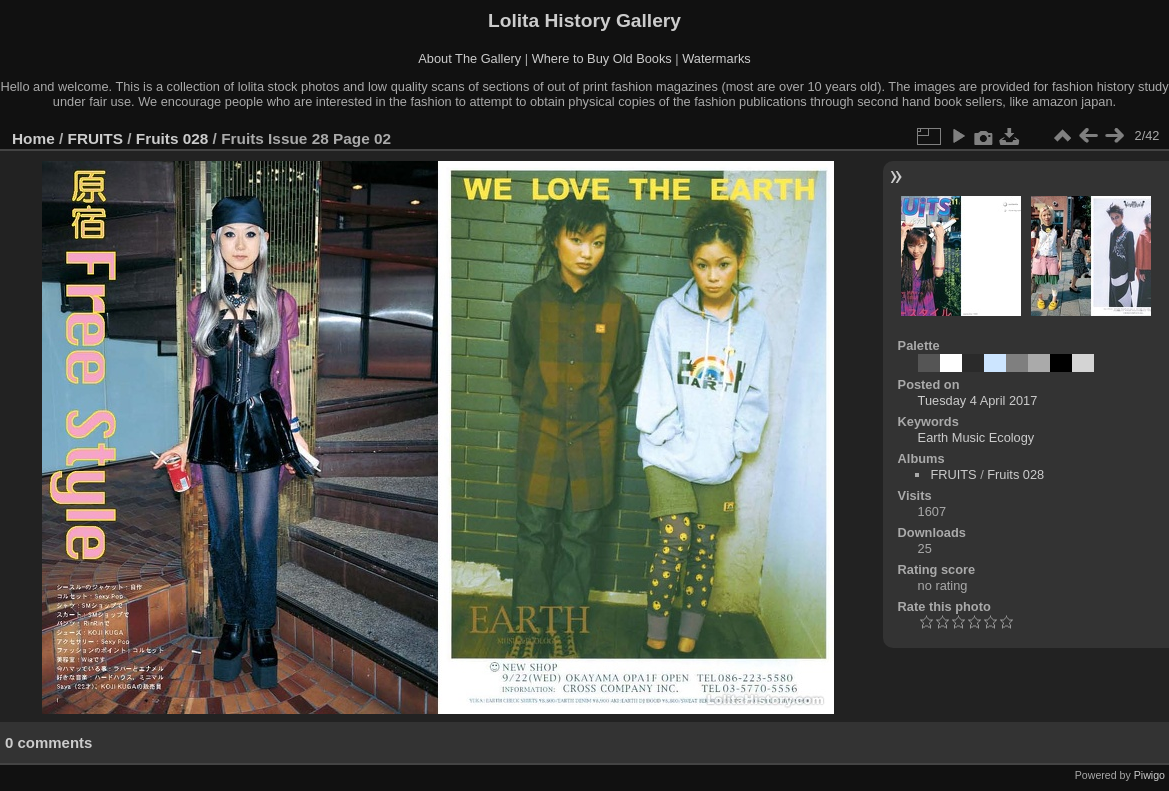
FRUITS (95, 138)
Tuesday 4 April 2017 (978, 400)
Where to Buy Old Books (602, 58)
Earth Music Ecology (976, 437)
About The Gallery (469, 58)
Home (33, 138)
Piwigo (1149, 775)
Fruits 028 (172, 138)
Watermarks (716, 58)
